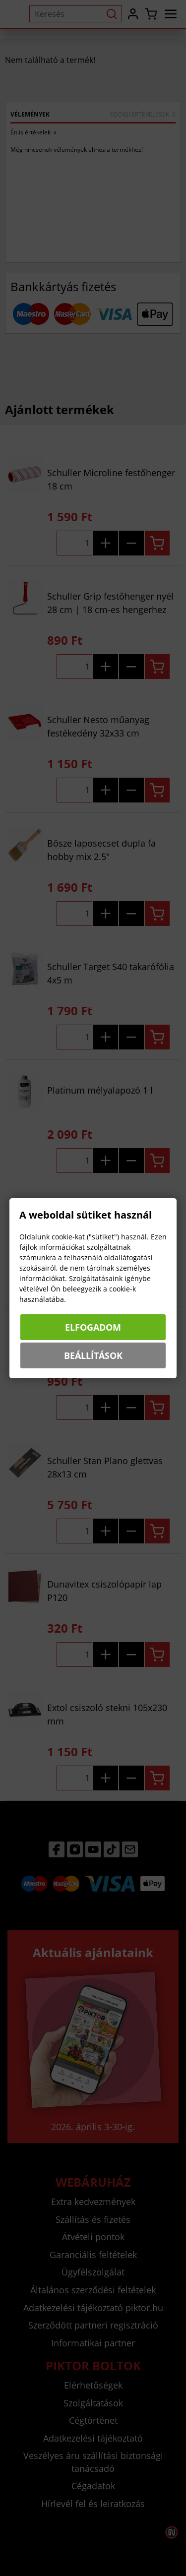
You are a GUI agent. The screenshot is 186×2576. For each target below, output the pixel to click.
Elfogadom (93, 1327)
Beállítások (93, 1355)
